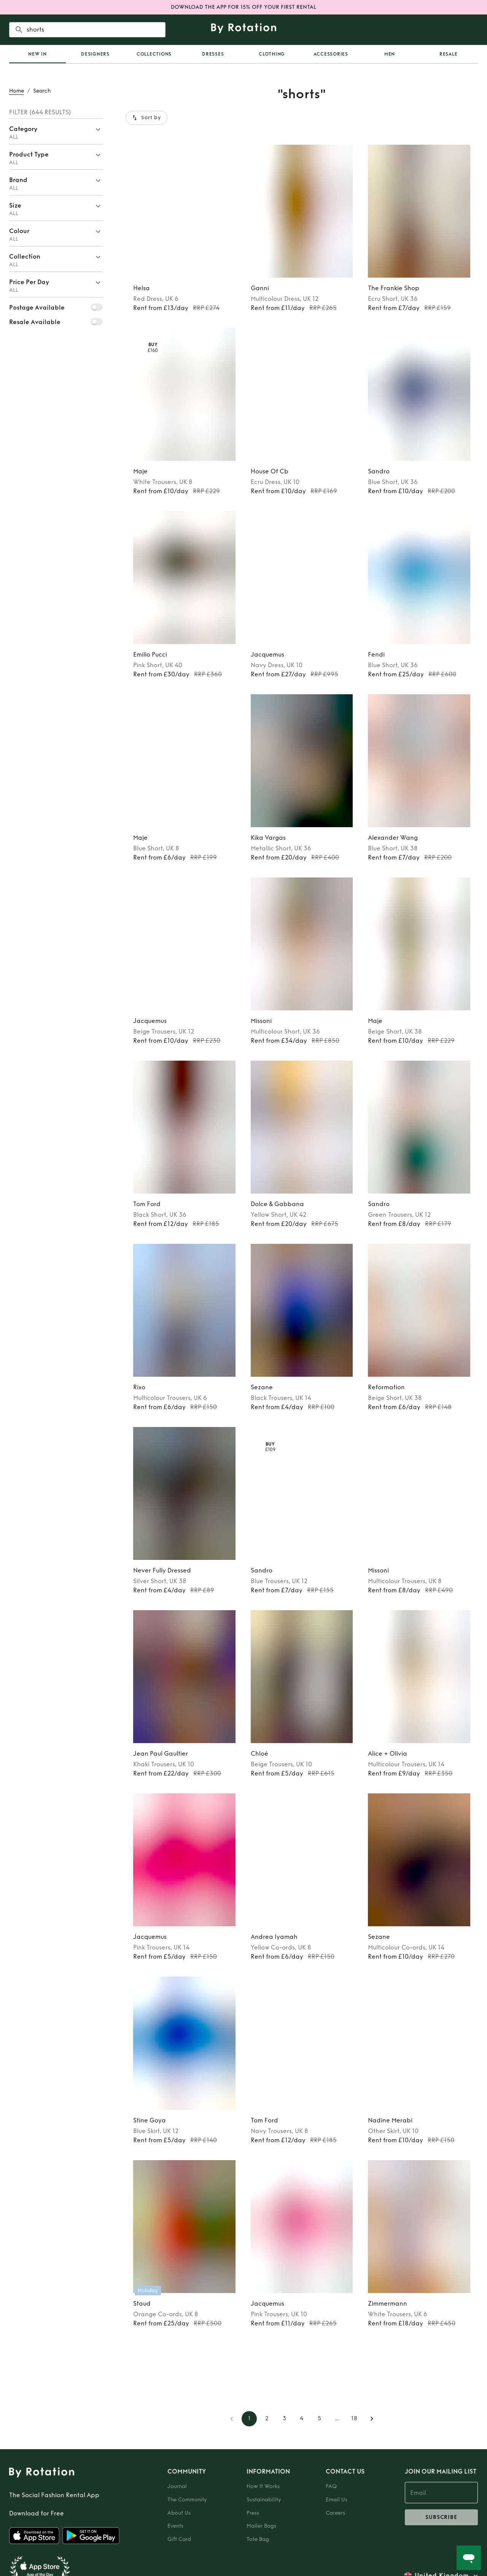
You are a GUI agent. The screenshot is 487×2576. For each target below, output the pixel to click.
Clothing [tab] (272, 54)
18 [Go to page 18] (354, 2418)
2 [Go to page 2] (266, 2418)
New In (37, 54)
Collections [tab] (154, 54)
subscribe (441, 2517)
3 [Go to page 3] (284, 2418)
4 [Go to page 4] (301, 2418)
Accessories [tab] (331, 54)
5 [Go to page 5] (319, 2418)
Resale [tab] (448, 54)
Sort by (146, 118)
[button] (56, 131)
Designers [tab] (95, 54)
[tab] (37, 54)
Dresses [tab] (213, 54)
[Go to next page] (371, 2418)
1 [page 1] (249, 2418)
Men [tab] (389, 54)
